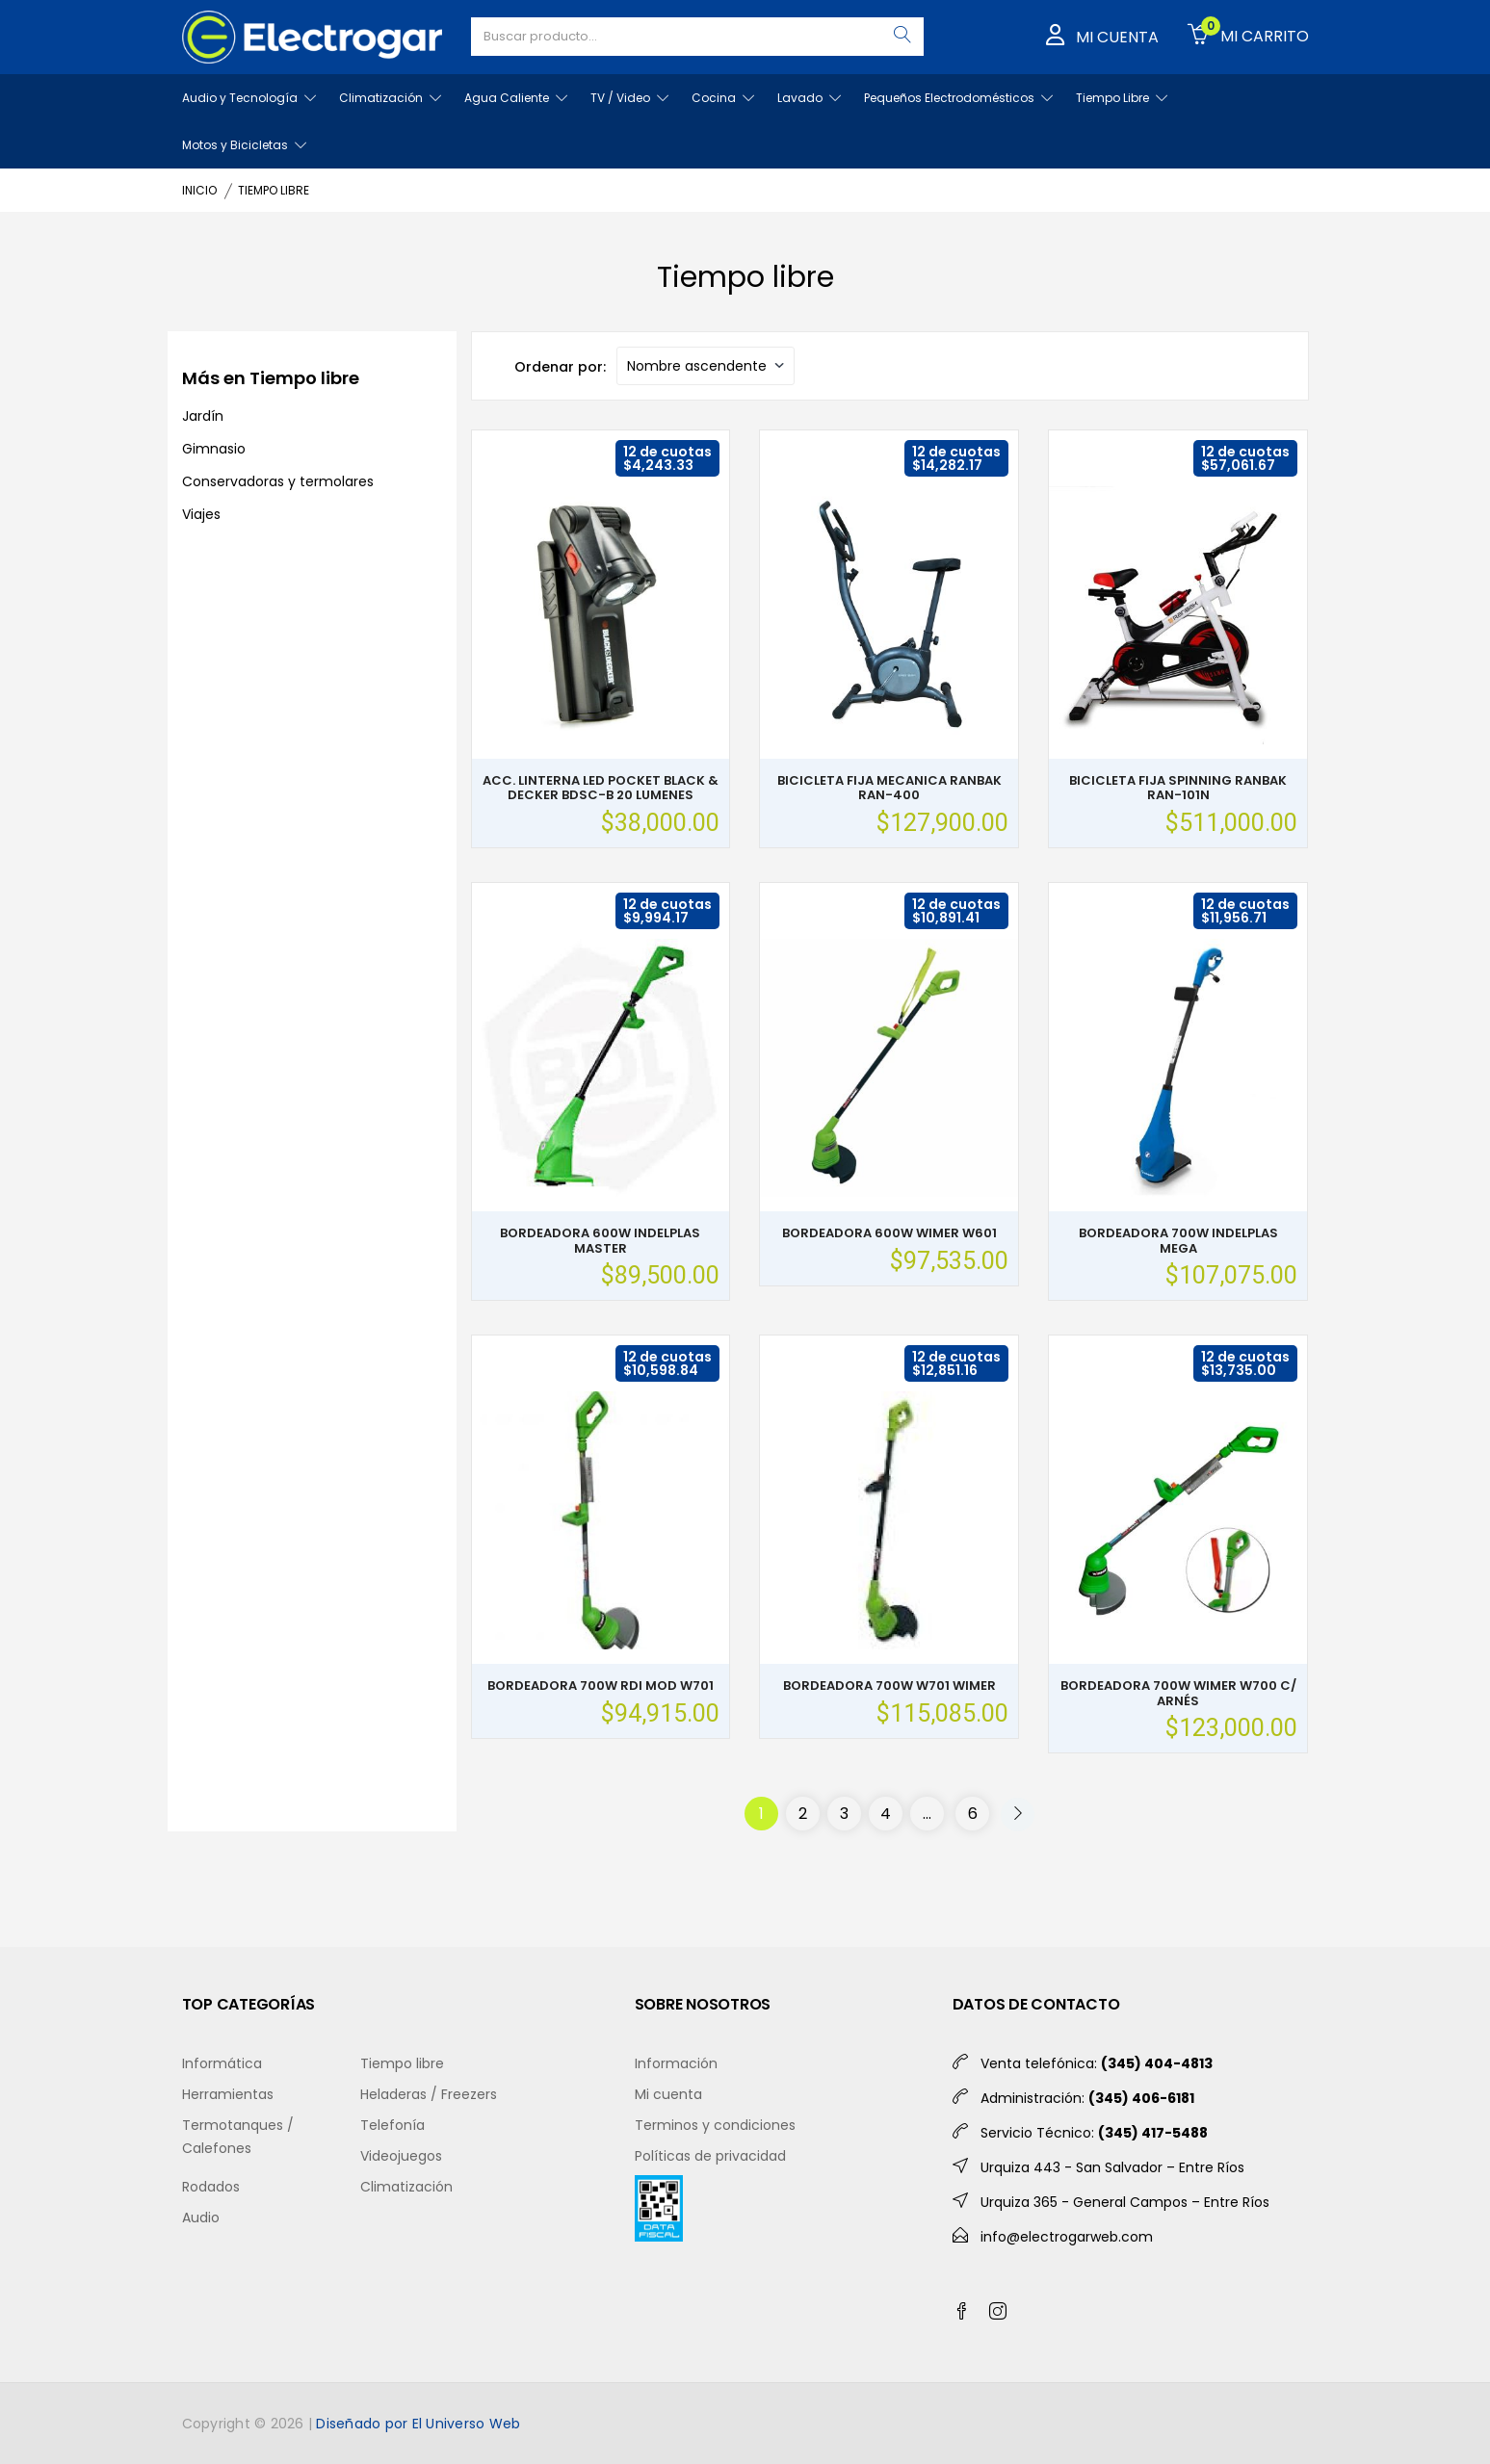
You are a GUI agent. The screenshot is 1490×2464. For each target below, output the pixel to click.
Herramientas (228, 2094)
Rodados (211, 2186)
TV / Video (629, 98)
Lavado (809, 98)
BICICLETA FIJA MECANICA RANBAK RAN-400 (889, 788)
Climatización (390, 98)
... (927, 1814)
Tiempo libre (402, 2063)
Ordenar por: (560, 366)
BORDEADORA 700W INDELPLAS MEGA (1178, 1241)
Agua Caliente (515, 98)
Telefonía (392, 2125)
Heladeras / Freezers (428, 2094)
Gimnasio (214, 448)
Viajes (201, 514)
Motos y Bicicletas (244, 145)
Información (676, 2063)
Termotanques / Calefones (238, 2136)
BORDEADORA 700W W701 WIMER (889, 1685)
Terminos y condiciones (715, 2125)
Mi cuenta (668, 2094)
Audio (201, 2217)
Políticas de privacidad (710, 2156)
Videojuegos (401, 2156)
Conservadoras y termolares (278, 481)
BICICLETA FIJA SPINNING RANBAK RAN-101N (1178, 788)
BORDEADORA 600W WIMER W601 (889, 1233)
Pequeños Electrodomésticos (958, 98)
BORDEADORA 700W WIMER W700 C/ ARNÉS (1178, 1693)
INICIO (199, 190)
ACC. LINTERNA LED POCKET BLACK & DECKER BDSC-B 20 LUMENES (601, 788)
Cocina (723, 98)
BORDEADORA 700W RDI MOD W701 (600, 1685)
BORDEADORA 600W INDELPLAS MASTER (600, 1241)
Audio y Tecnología (249, 98)
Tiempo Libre (1121, 98)
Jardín (202, 416)
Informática (222, 2063)
